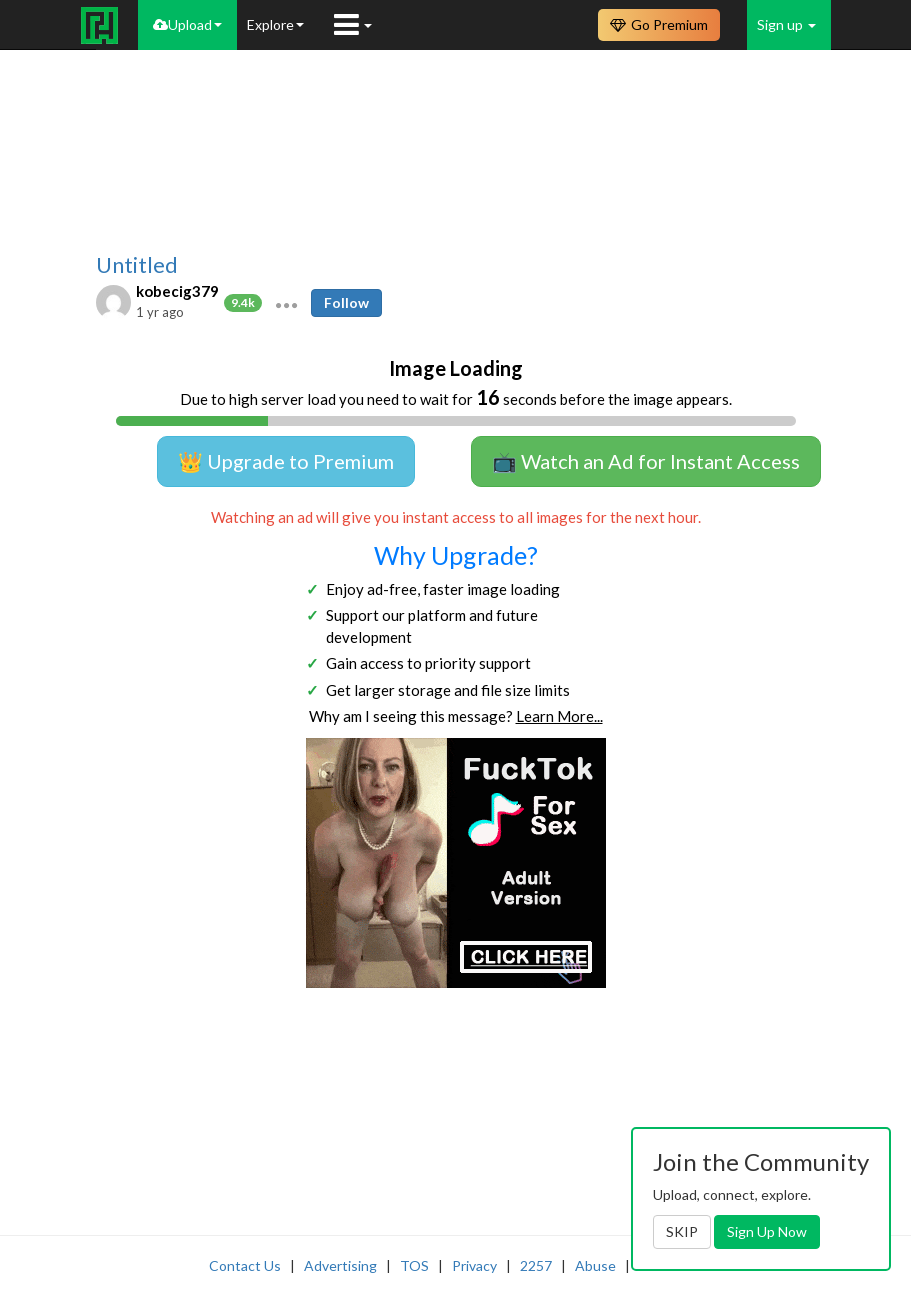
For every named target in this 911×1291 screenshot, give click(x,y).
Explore (275, 24)
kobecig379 (177, 291)
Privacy (474, 1265)
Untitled (137, 265)
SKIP (682, 1231)
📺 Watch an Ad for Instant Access (646, 461)
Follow (346, 302)
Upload (187, 24)
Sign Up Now (767, 1231)
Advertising (340, 1265)
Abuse (595, 1265)
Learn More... (559, 716)
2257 (536, 1265)
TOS (414, 1265)
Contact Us (245, 1265)
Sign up (786, 24)
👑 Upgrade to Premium (286, 461)
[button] (286, 303)
